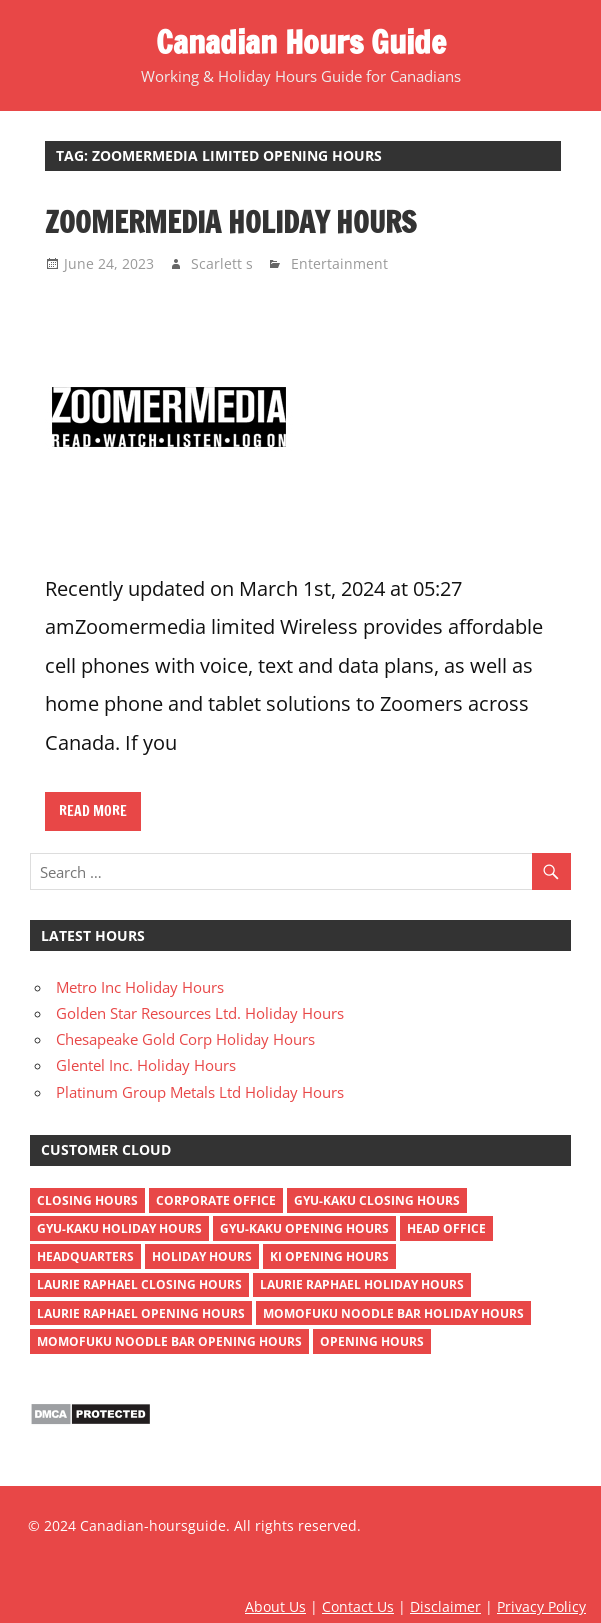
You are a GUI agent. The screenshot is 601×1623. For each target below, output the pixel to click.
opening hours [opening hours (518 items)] (372, 1341)
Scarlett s (222, 263)
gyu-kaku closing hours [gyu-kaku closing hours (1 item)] (377, 1200)
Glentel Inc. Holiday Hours (146, 1065)
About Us (275, 1606)
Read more (93, 811)
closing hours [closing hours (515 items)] (87, 1200)
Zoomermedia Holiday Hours (230, 222)
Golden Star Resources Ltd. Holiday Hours (200, 1013)
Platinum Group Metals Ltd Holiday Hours (200, 1092)
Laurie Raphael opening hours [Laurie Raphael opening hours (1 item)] (141, 1313)
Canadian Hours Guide (301, 42)
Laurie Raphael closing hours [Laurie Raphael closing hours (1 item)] (139, 1284)
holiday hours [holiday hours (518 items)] (202, 1256)
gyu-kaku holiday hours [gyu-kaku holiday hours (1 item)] (119, 1228)
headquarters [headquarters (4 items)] (85, 1256)
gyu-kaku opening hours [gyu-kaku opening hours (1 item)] (304, 1228)
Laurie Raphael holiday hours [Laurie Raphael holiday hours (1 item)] (362, 1284)
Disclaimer (445, 1606)
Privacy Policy (541, 1606)
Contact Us (358, 1606)
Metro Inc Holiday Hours (140, 987)
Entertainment (339, 263)
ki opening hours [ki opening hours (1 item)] (329, 1256)
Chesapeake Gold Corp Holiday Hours (185, 1039)
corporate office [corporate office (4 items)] (216, 1200)
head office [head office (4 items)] (446, 1228)
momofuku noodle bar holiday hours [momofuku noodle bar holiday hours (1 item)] (393, 1313)
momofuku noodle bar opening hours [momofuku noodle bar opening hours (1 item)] (169, 1341)
